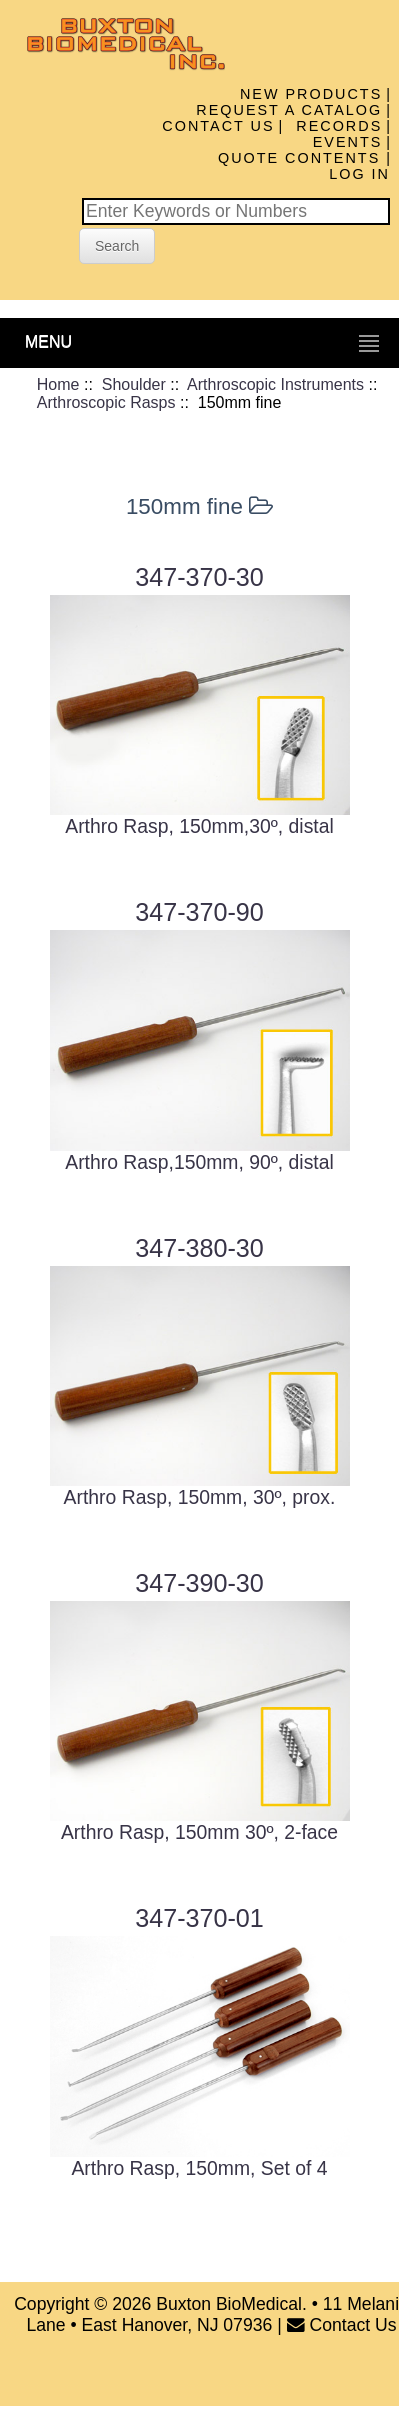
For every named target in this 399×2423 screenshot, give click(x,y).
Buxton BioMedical (229, 2304)
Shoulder (134, 384)
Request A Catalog (289, 110)
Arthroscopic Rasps (106, 402)
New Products (311, 94)
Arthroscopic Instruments (275, 384)
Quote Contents (302, 158)
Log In (359, 174)
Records (339, 126)
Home (58, 384)
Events (348, 142)
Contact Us (218, 126)
